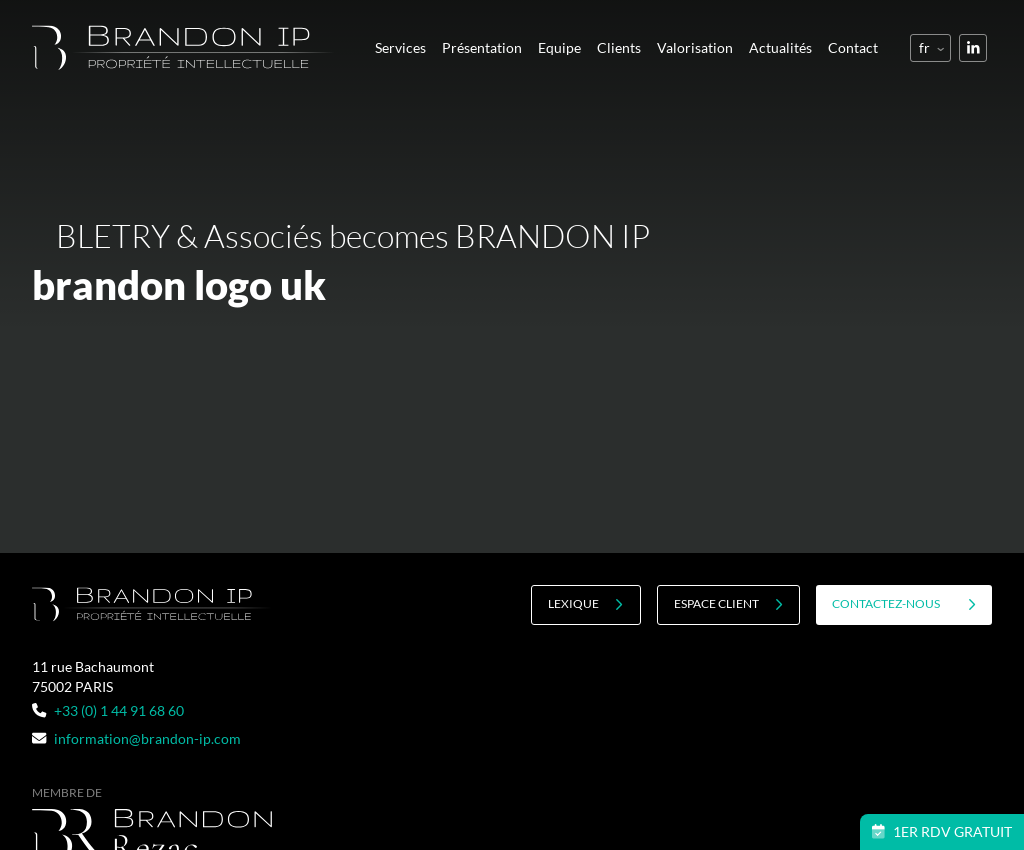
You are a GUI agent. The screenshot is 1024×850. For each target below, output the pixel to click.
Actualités (780, 47)
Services (400, 47)
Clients (619, 47)
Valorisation (695, 47)
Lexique (585, 604)
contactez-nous (904, 604)
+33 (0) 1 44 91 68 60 (108, 710)
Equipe (559, 47)
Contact (853, 47)
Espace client (728, 604)
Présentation (482, 47)
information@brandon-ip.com (136, 738)
